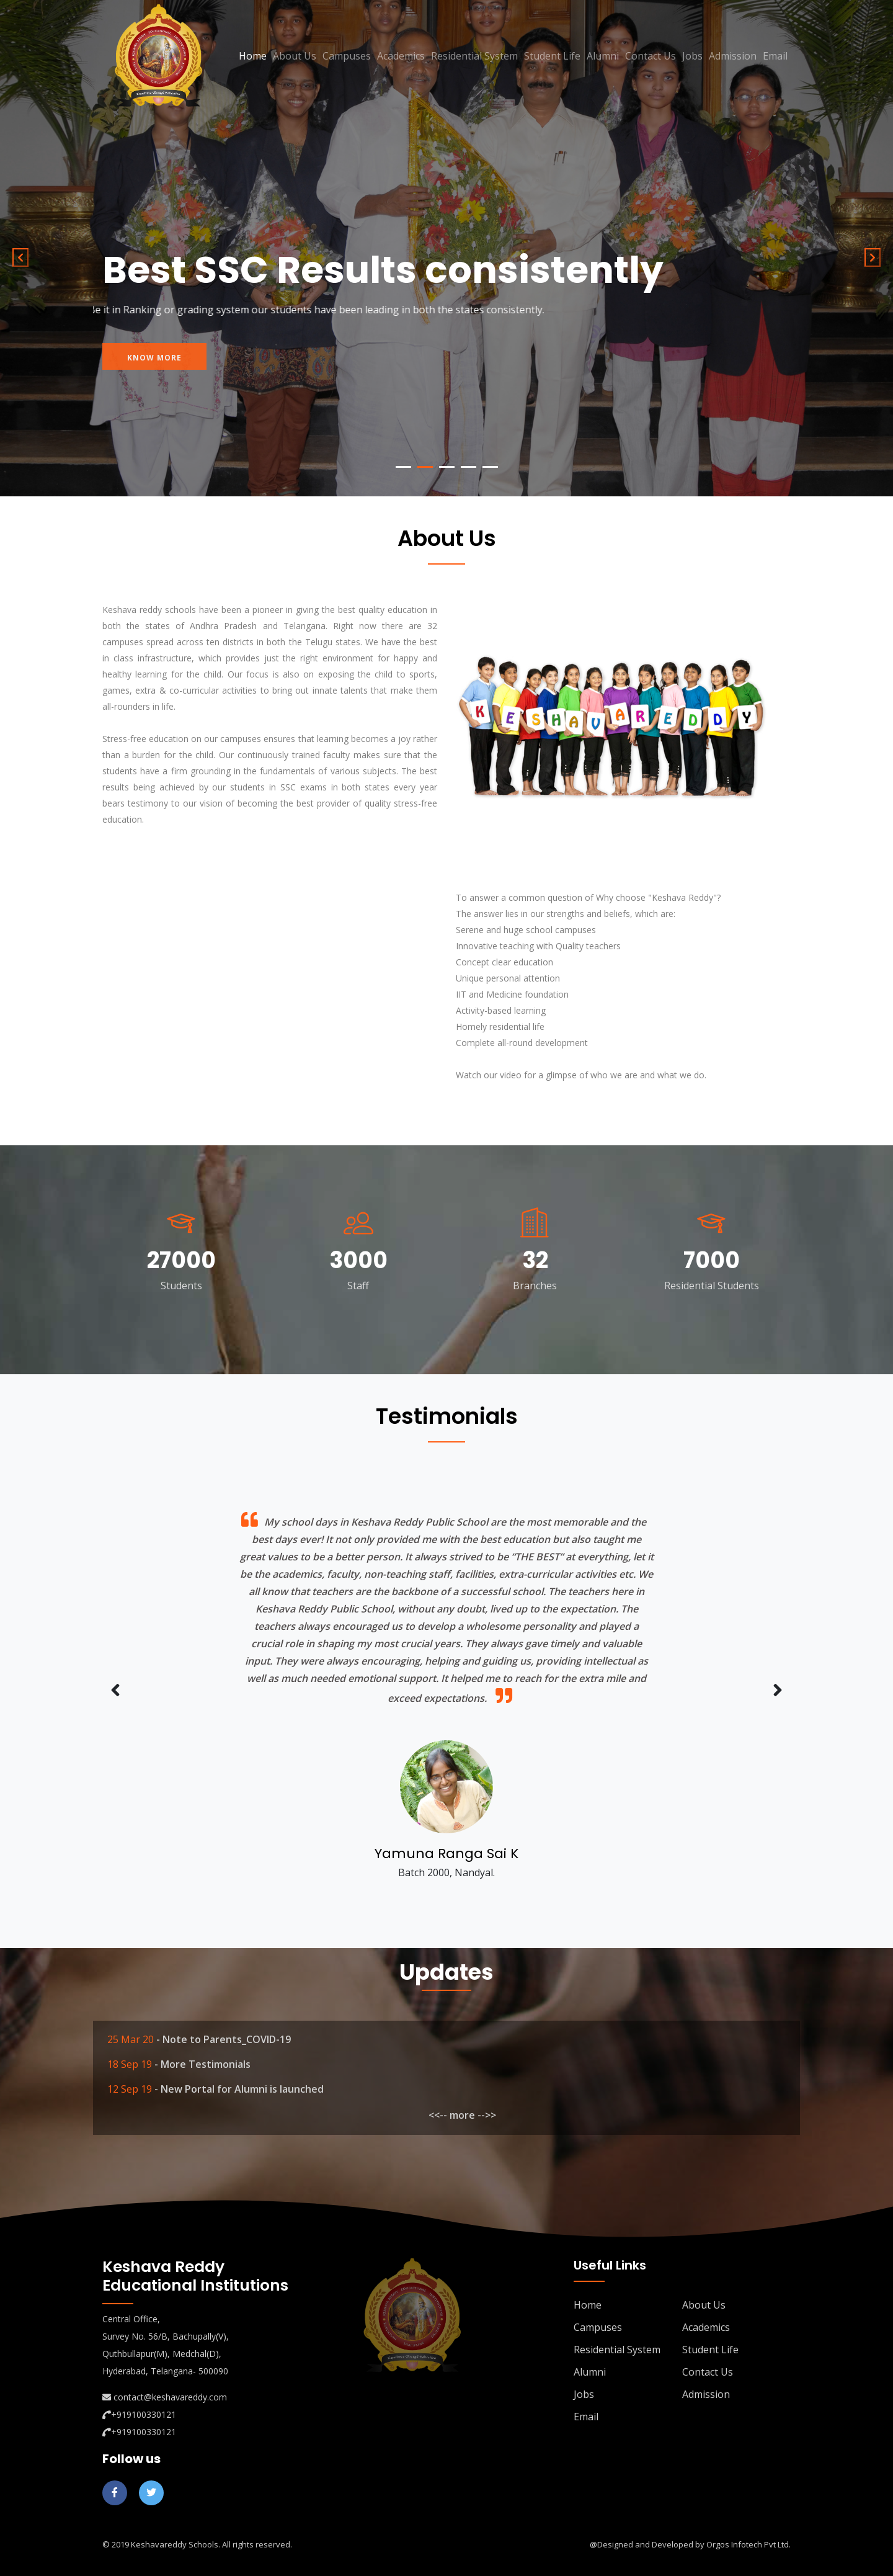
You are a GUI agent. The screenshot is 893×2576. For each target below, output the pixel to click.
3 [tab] (447, 467)
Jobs (692, 56)
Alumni (603, 56)
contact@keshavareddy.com (170, 2397)
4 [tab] (468, 467)
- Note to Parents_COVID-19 (223, 2039)
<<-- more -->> (462, 2115)
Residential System (474, 56)
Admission (733, 56)
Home (253, 56)
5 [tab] (490, 467)
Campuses (346, 56)
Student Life (552, 56)
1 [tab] (403, 467)
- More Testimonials (202, 2064)
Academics (401, 56)
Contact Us (650, 56)
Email (775, 56)
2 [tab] (425, 467)
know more (154, 367)
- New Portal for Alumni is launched (239, 2089)
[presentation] (115, 1690)
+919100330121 (143, 2414)
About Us (294, 56)
